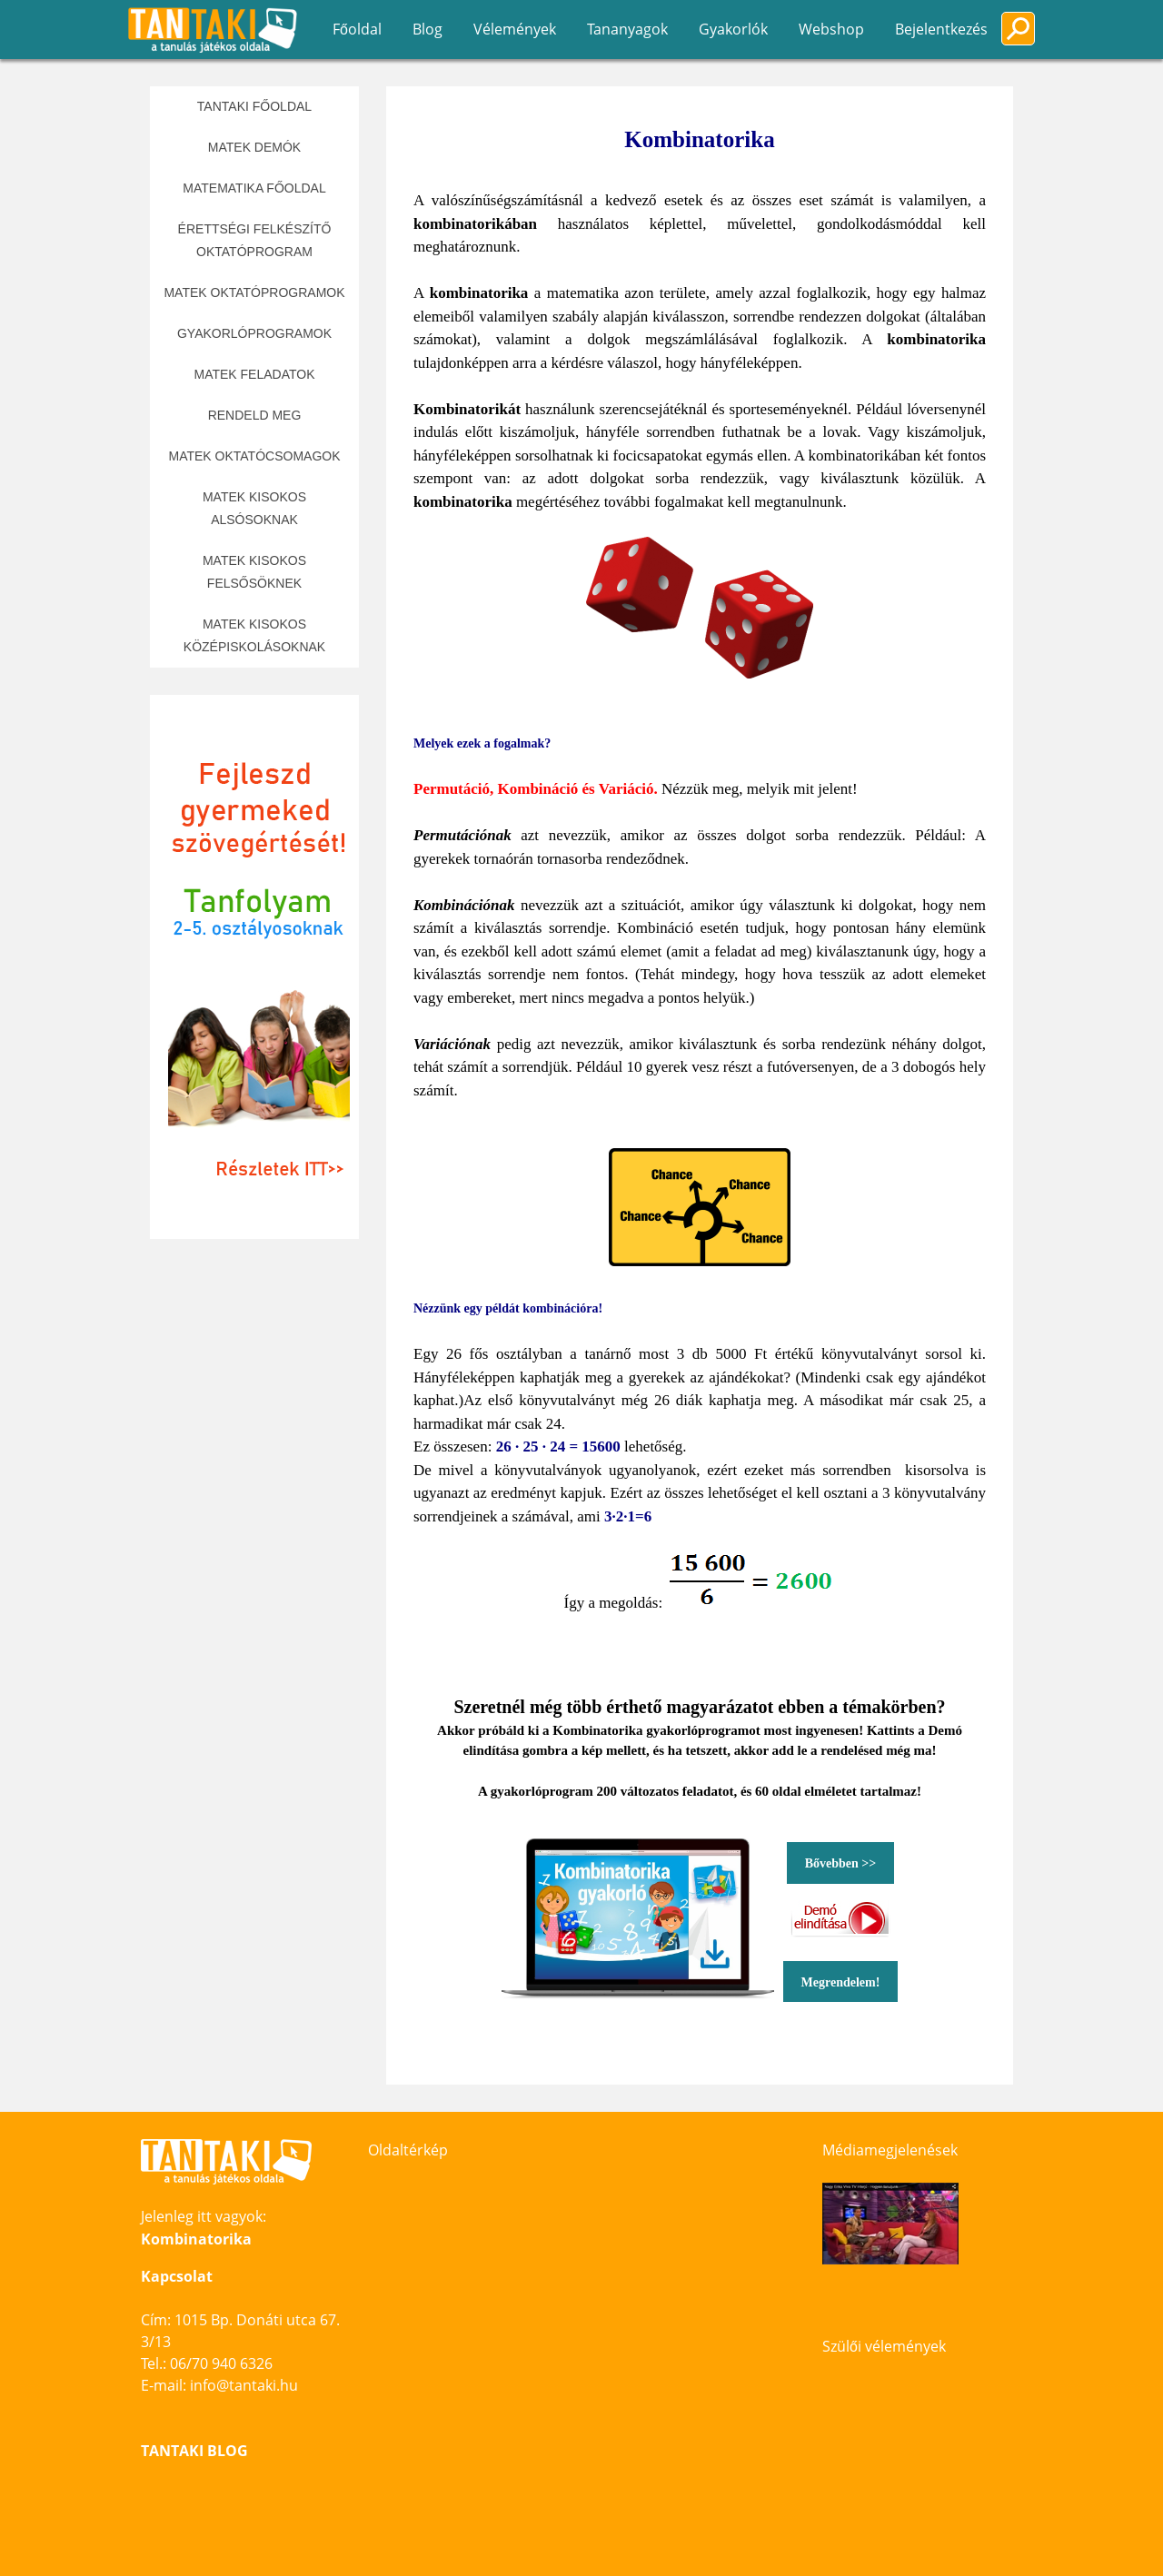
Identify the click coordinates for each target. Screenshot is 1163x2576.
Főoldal (357, 29)
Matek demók (254, 147)
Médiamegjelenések (890, 2150)
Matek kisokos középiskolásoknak (254, 635)
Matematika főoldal (254, 188)
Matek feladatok (254, 374)
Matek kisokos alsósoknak (254, 508)
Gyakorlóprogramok (254, 333)
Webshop (831, 29)
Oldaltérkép (408, 2150)
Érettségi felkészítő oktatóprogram (255, 240)
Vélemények (514, 29)
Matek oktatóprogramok (254, 292)
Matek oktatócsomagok (254, 456)
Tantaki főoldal (254, 106)
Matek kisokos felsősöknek (254, 571)
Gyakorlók (733, 29)
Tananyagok (627, 29)
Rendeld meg (255, 415)
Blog (427, 29)
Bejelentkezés (941, 29)
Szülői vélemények (884, 2346)
